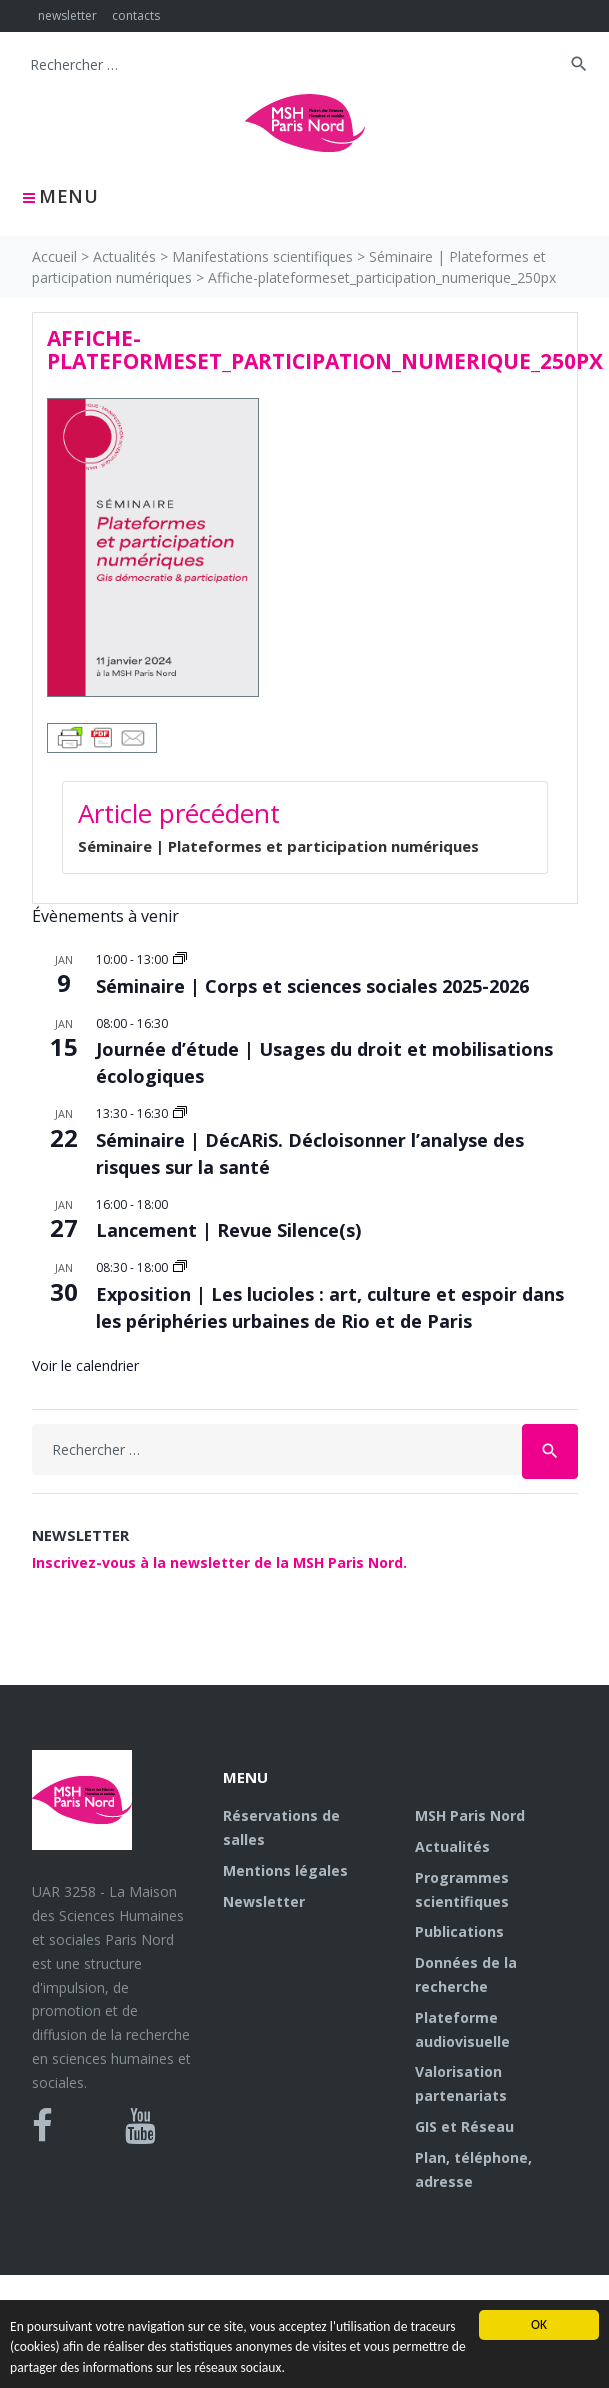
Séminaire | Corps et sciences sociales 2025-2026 (312, 986)
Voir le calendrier (85, 1365)
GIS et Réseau (464, 2126)
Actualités (124, 256)
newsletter (67, 15)
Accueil (54, 256)
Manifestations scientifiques (262, 256)
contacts (136, 15)
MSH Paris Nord (470, 1815)
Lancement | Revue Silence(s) (228, 1230)
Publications (459, 1931)
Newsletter (264, 1901)
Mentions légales (285, 1870)
